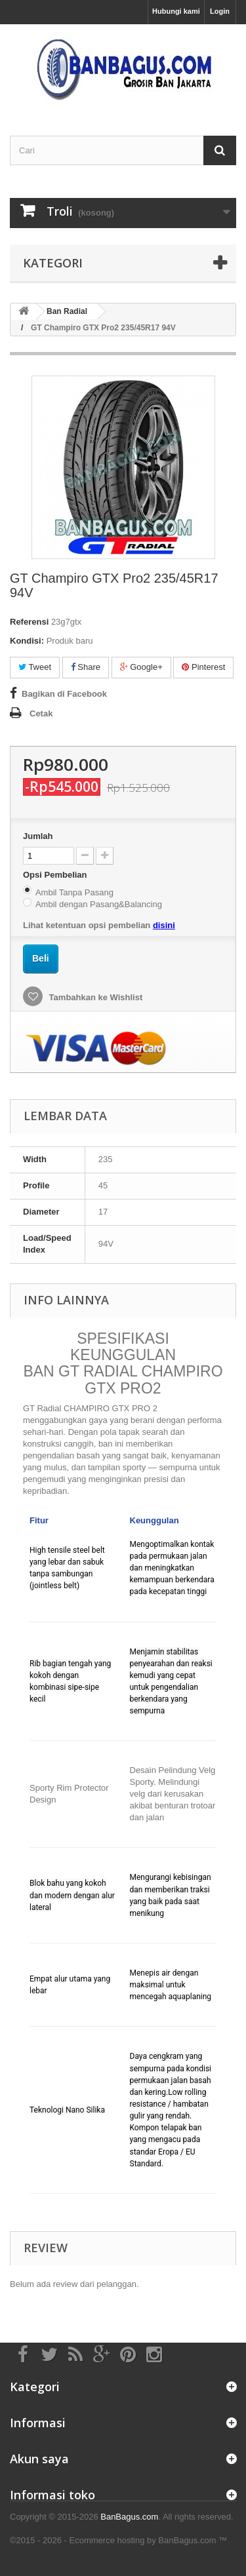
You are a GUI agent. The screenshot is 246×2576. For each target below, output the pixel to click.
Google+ (141, 667)
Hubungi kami (176, 11)
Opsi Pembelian (56, 875)
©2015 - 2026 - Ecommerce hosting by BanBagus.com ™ (118, 2540)
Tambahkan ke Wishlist (94, 997)
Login (220, 11)
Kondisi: (27, 641)
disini (164, 925)
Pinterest (203, 667)
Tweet (34, 667)
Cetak (41, 713)
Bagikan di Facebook (64, 694)
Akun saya (39, 2459)
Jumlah (38, 836)
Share (85, 667)
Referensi (29, 622)
